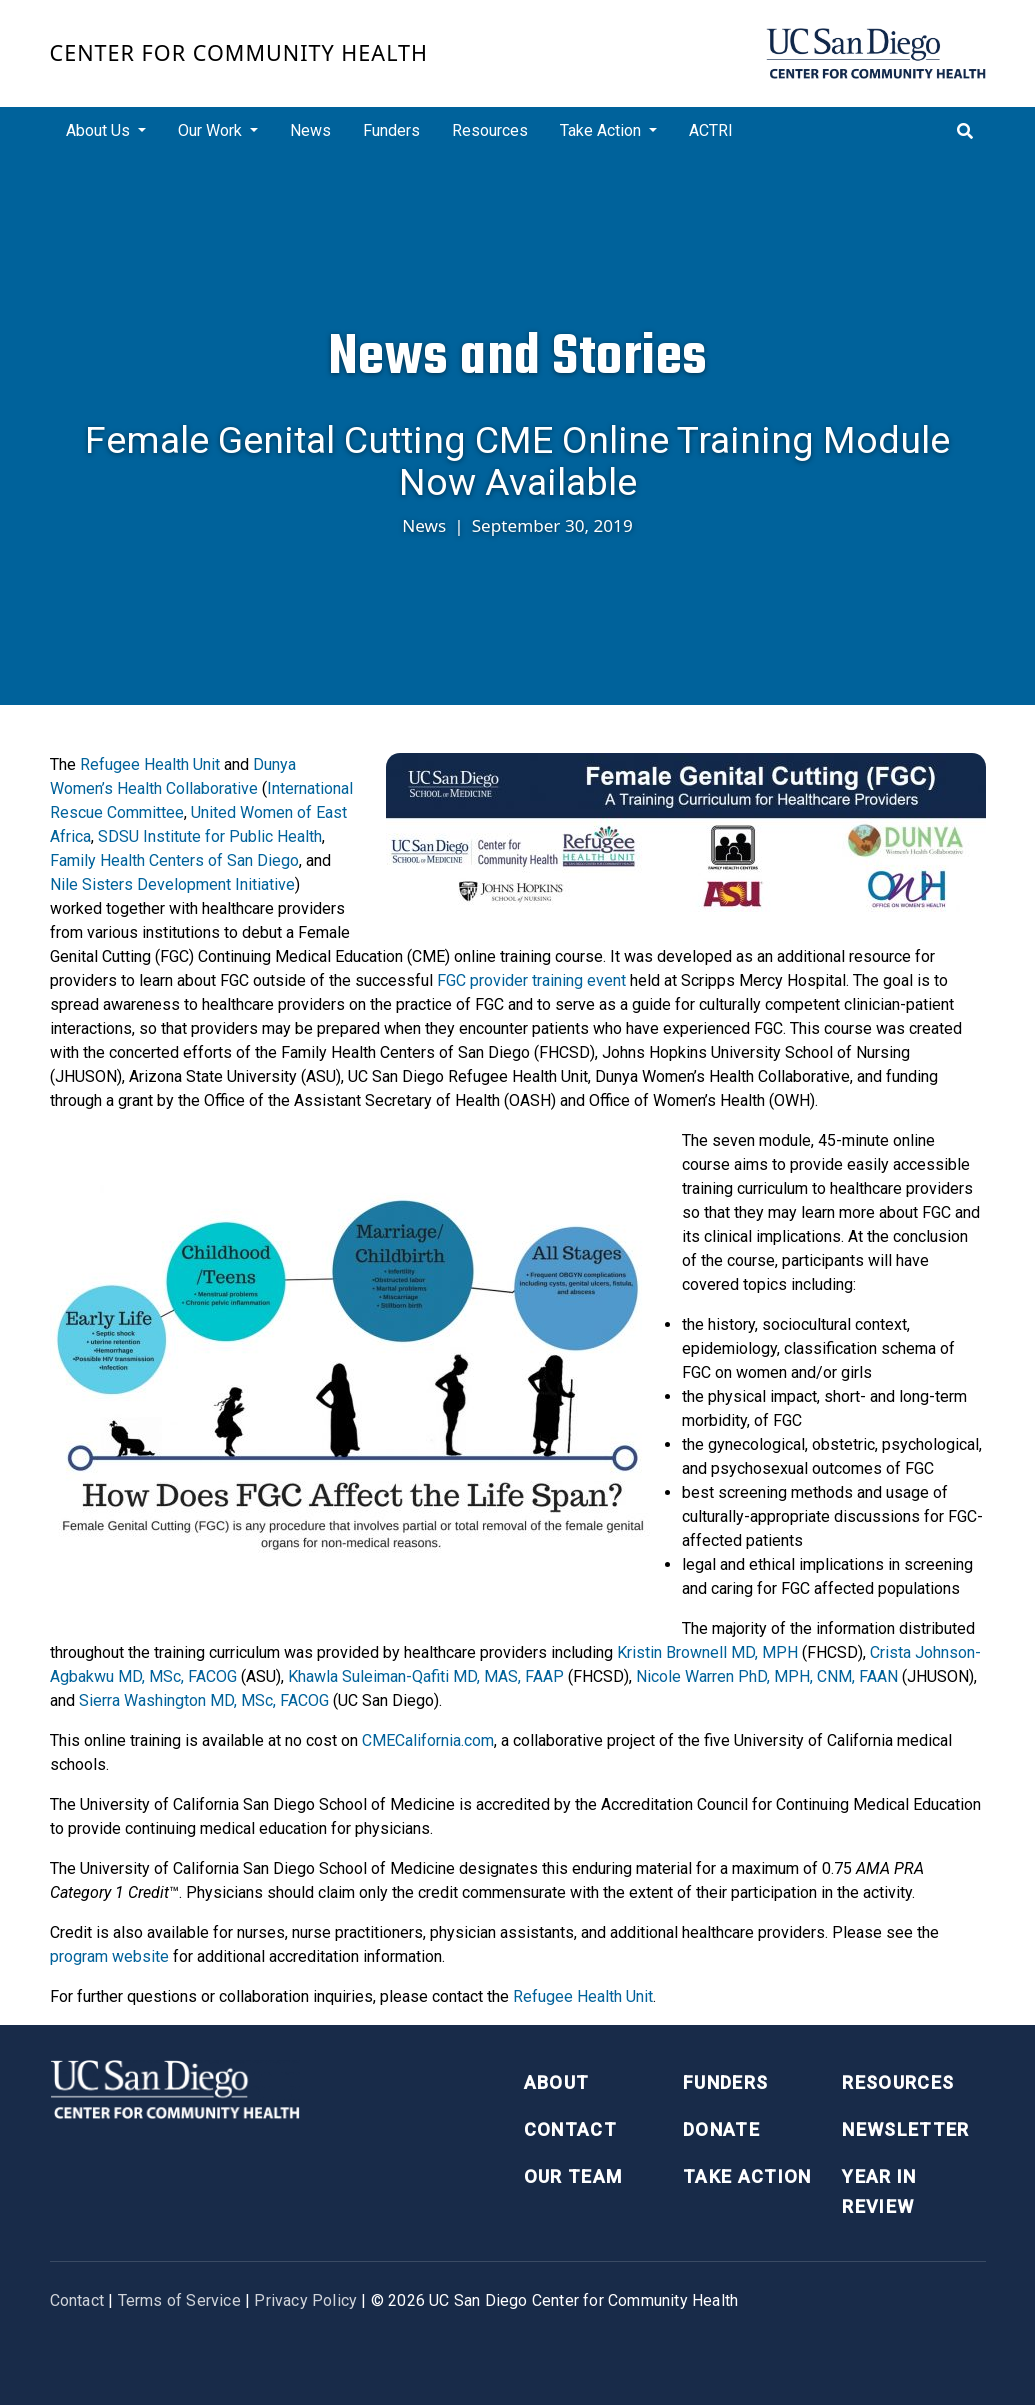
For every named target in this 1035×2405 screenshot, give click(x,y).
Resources (490, 130)
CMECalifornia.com (428, 1740)
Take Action (747, 2176)
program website (109, 1956)
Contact (570, 2129)
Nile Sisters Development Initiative (172, 884)
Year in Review (879, 2192)
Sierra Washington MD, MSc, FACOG (204, 1700)
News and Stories (518, 356)
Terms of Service (179, 2300)
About (557, 2082)
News (310, 130)
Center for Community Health (239, 52)
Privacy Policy (305, 2300)
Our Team (573, 2176)
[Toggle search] (965, 131)
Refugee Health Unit (150, 764)
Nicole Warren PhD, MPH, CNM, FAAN (767, 1676)
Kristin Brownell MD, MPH (707, 1652)
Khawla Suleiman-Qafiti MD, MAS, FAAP (426, 1676)
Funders (391, 130)
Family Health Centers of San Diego (174, 860)
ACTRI (711, 130)
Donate (721, 2129)
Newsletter (906, 2129)
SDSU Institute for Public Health (210, 836)
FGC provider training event (531, 980)
